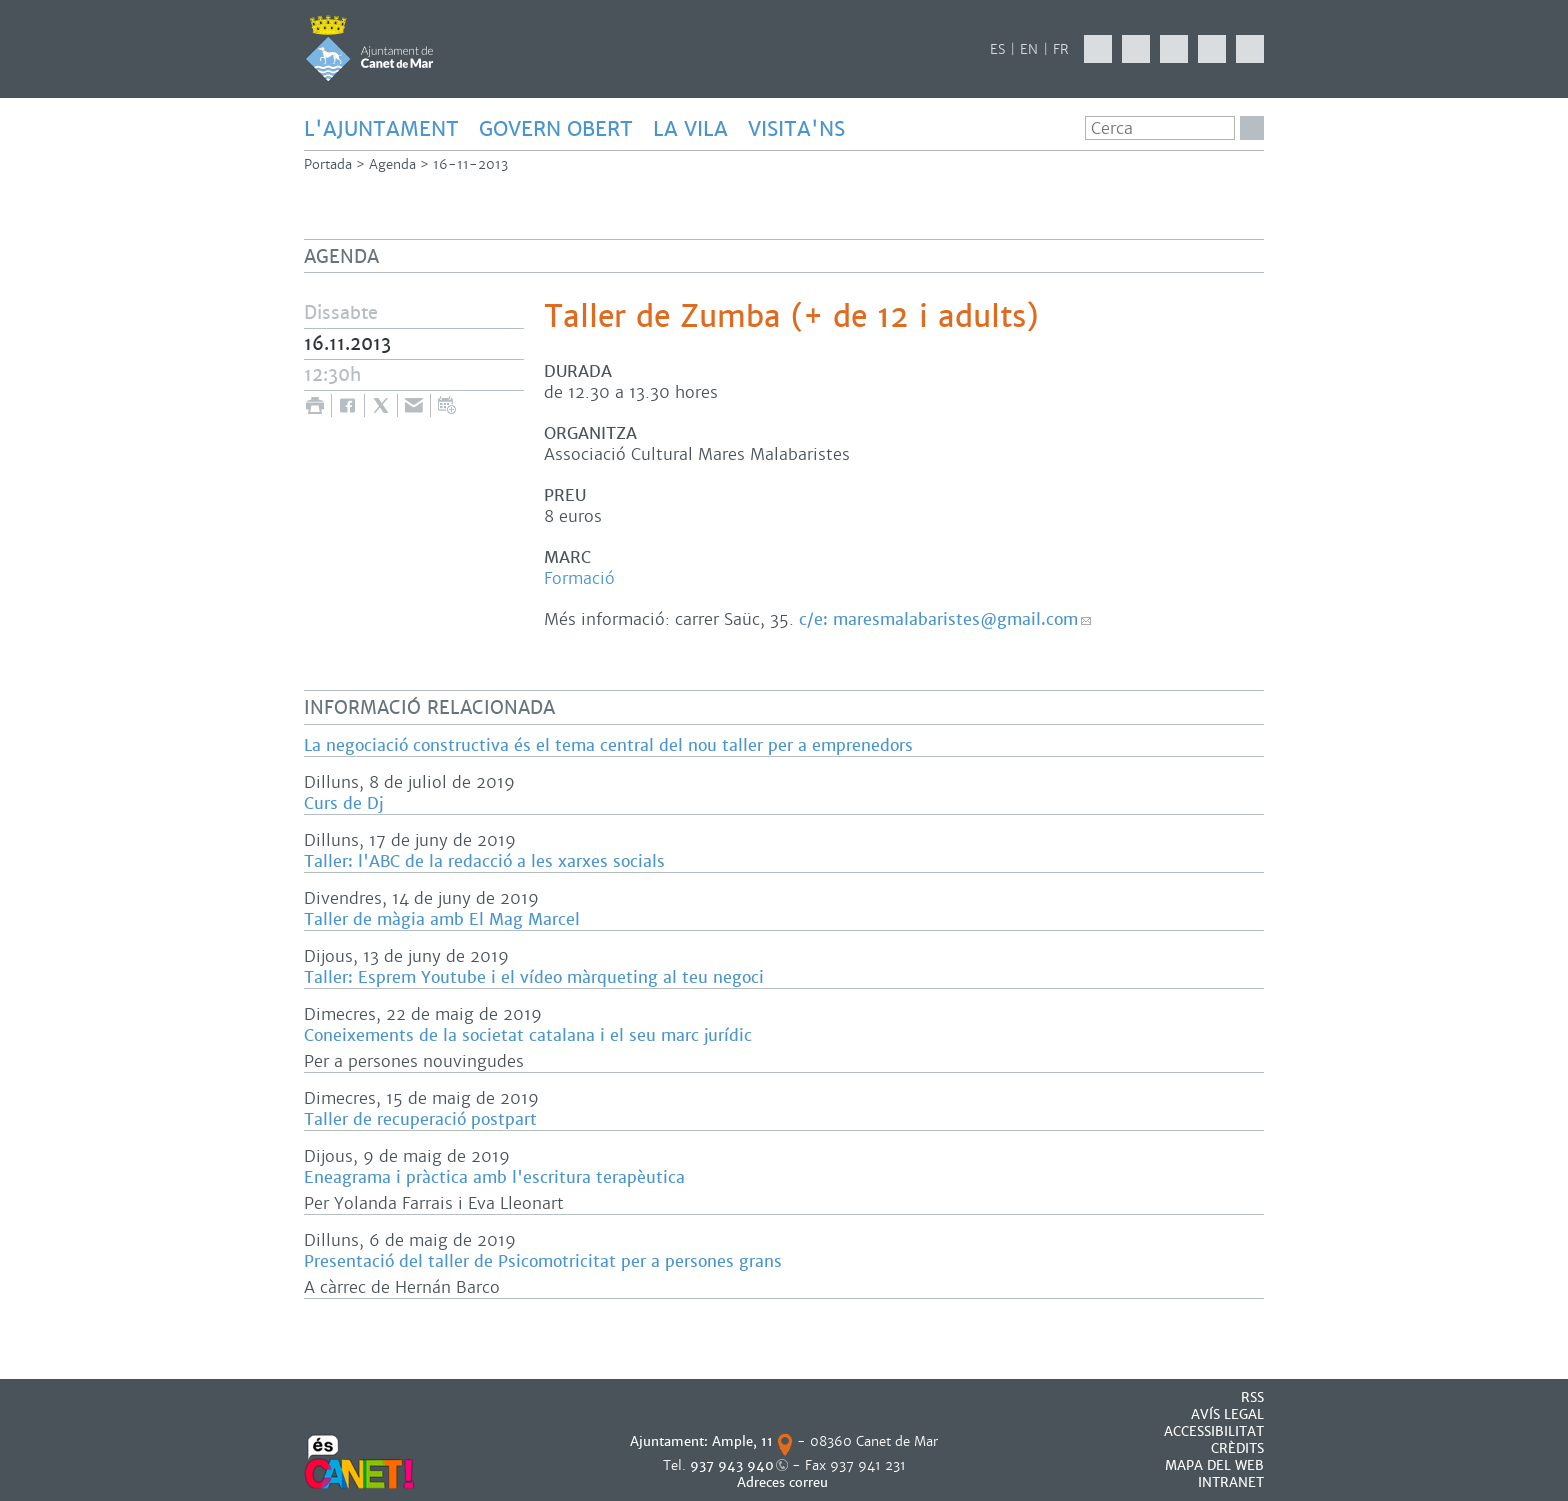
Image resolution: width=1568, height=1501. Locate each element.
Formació (579, 578)
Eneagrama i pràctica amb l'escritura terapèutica (494, 1177)
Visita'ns (796, 129)
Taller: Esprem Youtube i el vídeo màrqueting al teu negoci (534, 977)
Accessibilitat (1214, 1431)
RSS (1252, 1397)
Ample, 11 (742, 1441)
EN (1029, 49)
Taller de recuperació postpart (420, 1119)
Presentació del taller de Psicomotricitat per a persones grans (543, 1261)
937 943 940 (732, 1465)
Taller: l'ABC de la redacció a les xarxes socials (484, 861)
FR (1061, 49)
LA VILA (690, 129)
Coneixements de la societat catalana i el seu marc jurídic (528, 1035)
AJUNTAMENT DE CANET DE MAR (369, 48)
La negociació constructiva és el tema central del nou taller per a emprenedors (608, 745)
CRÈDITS (1237, 1448)
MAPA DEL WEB (1214, 1465)
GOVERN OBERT (556, 129)
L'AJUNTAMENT (381, 129)
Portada (328, 164)
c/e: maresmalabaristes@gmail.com (938, 619)
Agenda (392, 164)
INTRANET (1231, 1482)
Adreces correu (784, 1482)
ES (997, 49)
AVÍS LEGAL (1227, 1414)
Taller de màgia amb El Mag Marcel (442, 919)
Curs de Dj (343, 803)
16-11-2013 (470, 164)
